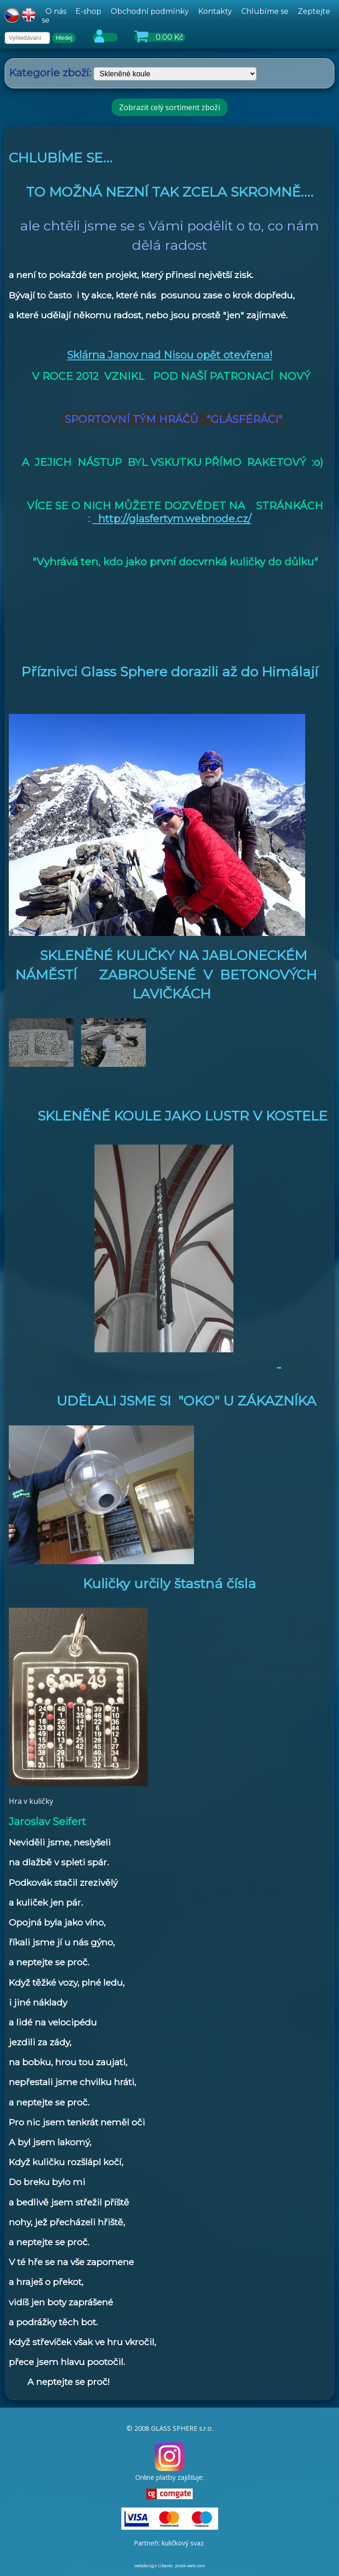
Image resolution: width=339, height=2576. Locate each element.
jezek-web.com (190, 2566)
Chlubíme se (265, 11)
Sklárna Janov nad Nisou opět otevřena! (169, 354)
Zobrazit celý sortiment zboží (169, 107)
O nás (55, 11)
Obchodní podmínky (150, 11)
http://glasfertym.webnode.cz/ (172, 518)
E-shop (88, 11)
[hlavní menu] (188, 16)
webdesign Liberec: (154, 2566)
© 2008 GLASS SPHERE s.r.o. (169, 2428)
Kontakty (215, 11)
